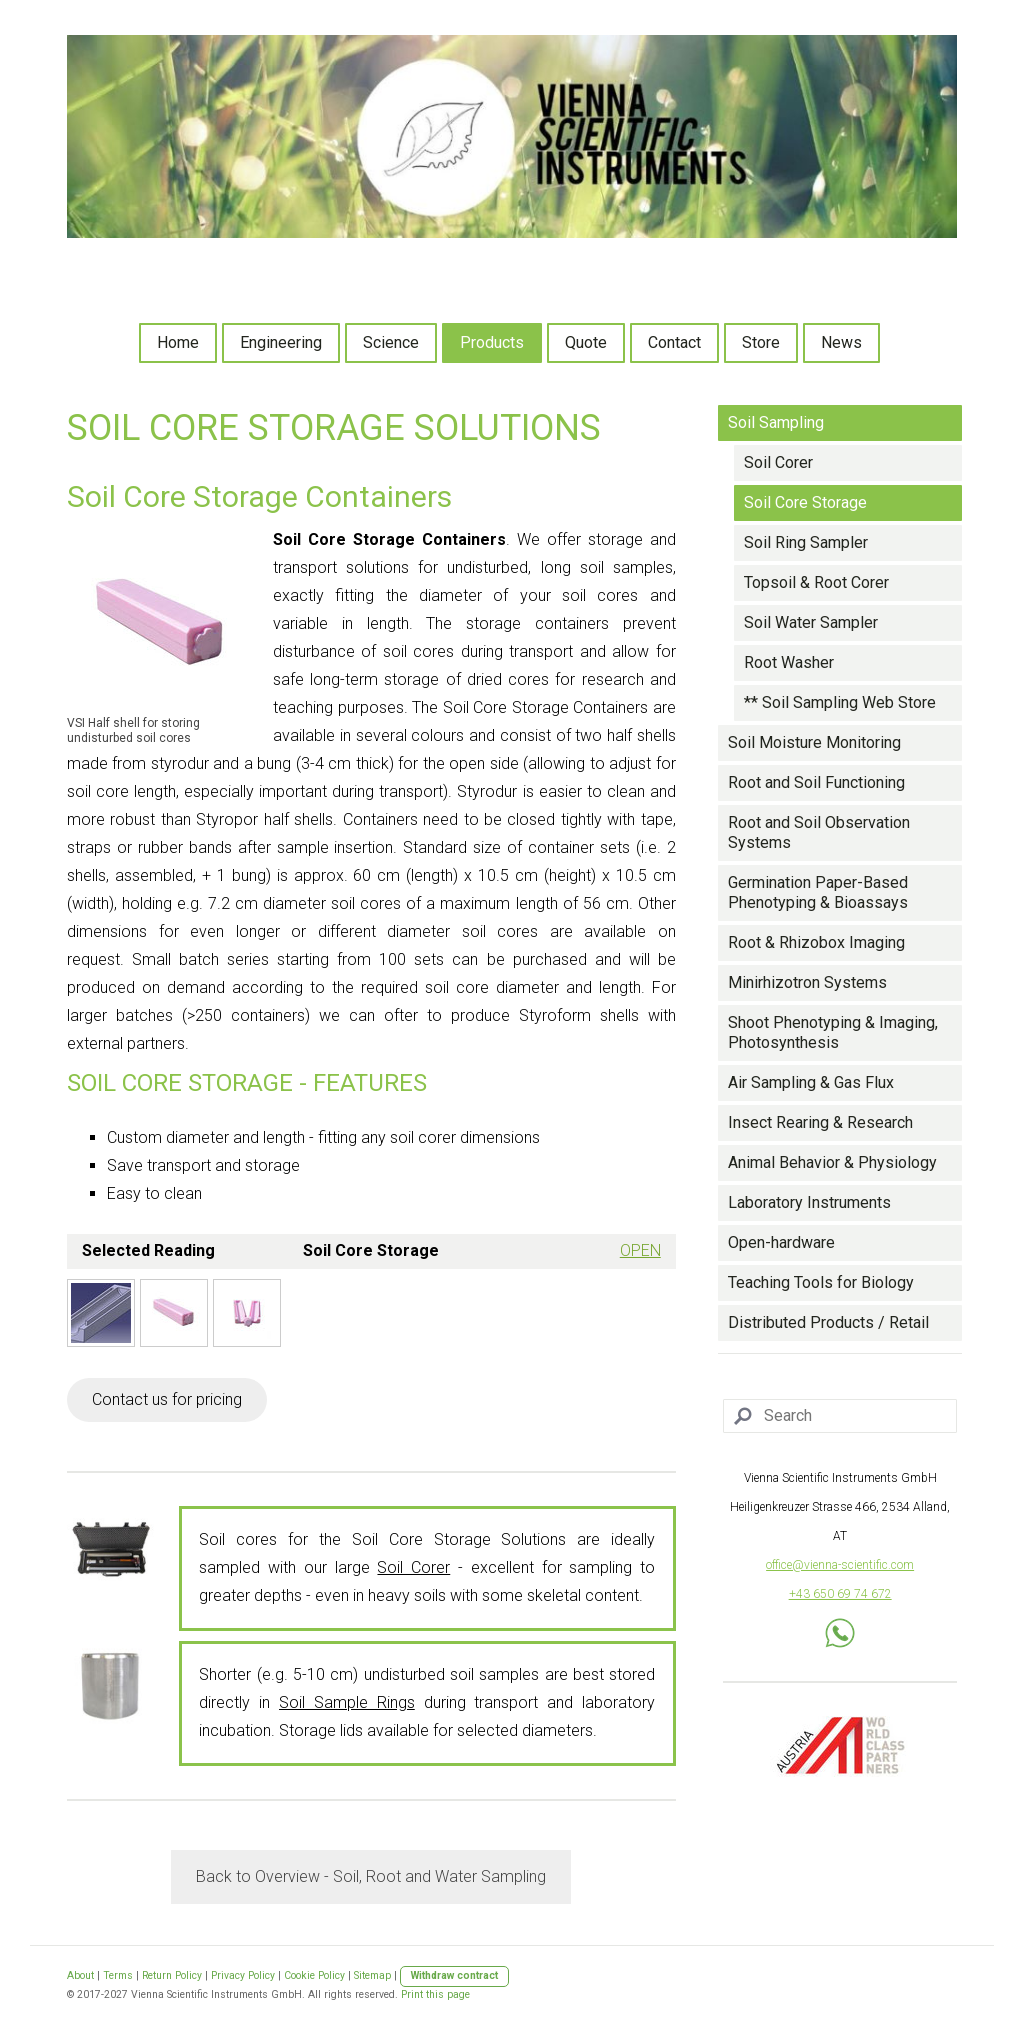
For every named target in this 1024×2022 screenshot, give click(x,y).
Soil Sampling (776, 422)
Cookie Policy (314, 1975)
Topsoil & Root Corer (816, 582)
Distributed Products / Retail (828, 1322)
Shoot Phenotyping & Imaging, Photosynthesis (833, 1032)
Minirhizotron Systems (807, 982)
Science (391, 342)
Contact (674, 342)
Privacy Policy (243, 1975)
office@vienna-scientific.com (840, 1565)
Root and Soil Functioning (816, 782)
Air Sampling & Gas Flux (811, 1082)
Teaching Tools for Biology (821, 1282)
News (841, 342)
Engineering (281, 342)
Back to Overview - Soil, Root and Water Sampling (371, 1876)
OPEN (640, 1250)
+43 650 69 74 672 (840, 1594)
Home (178, 342)
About (80, 1975)
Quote (586, 342)
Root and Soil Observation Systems (819, 832)
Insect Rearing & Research (820, 1122)
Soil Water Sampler (811, 622)
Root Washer (789, 662)
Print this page (435, 1994)
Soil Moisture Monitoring (814, 742)
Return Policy (172, 1975)
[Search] (840, 1416)
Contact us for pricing (167, 1399)
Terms (118, 1975)
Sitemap (372, 1975)
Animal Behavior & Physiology (832, 1162)
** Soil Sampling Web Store (840, 702)
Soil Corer (413, 1567)
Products (492, 342)
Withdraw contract (454, 1975)
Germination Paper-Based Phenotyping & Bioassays (818, 892)
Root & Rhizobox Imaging (816, 942)
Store (761, 342)
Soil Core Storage (805, 502)
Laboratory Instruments (809, 1202)
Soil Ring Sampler (806, 542)
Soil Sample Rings (347, 1702)
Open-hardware (781, 1242)
